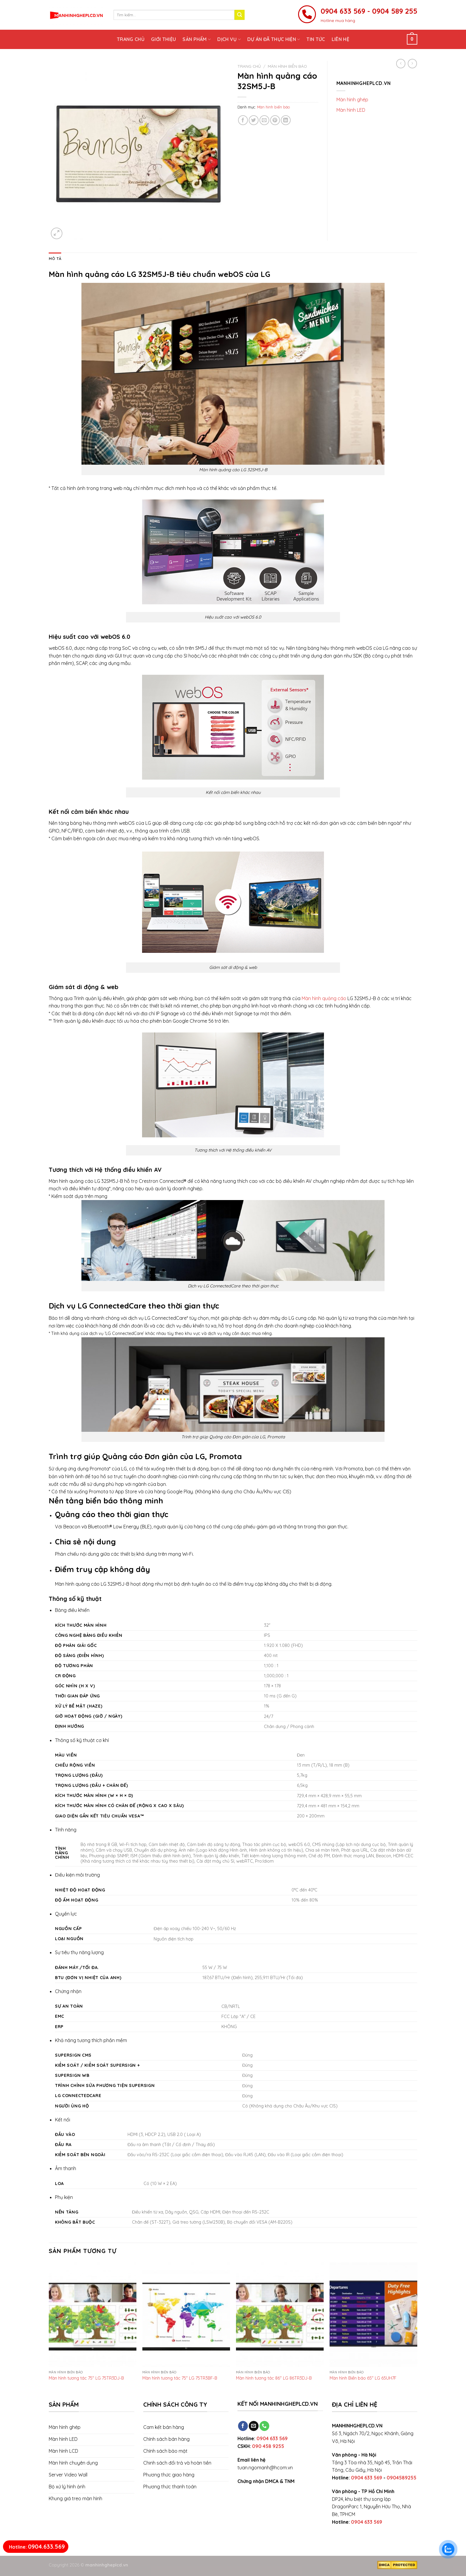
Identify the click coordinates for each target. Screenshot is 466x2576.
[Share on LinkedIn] (286, 120)
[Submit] (239, 15)
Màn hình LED (350, 110)
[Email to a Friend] (264, 120)
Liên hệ (340, 39)
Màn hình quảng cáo (324, 998)
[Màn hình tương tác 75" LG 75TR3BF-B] (186, 2314)
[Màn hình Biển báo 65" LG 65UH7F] (373, 2314)
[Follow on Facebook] (243, 2426)
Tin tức (315, 39)
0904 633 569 (272, 2438)
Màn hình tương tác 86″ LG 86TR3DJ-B (274, 2378)
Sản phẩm (196, 39)
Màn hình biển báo (287, 66)
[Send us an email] (254, 2426)
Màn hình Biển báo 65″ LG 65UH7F (363, 2378)
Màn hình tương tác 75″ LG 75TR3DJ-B (86, 2378)
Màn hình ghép (352, 100)
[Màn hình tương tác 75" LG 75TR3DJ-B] (92, 2314)
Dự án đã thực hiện (273, 39)
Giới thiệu (163, 39)
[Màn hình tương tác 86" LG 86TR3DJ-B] (280, 2314)
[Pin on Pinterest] (275, 120)
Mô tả (55, 258)
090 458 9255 (268, 2446)
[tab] (55, 258)
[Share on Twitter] (254, 120)
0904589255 (401, 2478)
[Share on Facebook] (243, 120)
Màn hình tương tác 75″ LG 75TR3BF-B (179, 2378)
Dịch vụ (229, 39)
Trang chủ (130, 39)
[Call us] (264, 2426)
